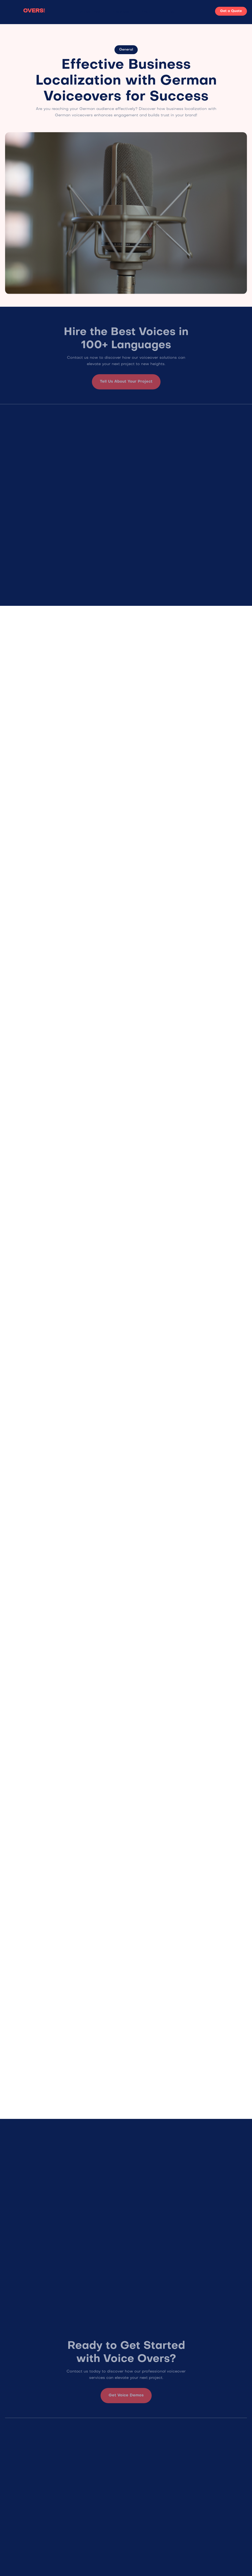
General (126, 49)
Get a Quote (231, 11)
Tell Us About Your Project (126, 383)
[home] (25, 11)
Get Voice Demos (126, 2397)
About (147, 12)
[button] (93, 12)
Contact (168, 12)
